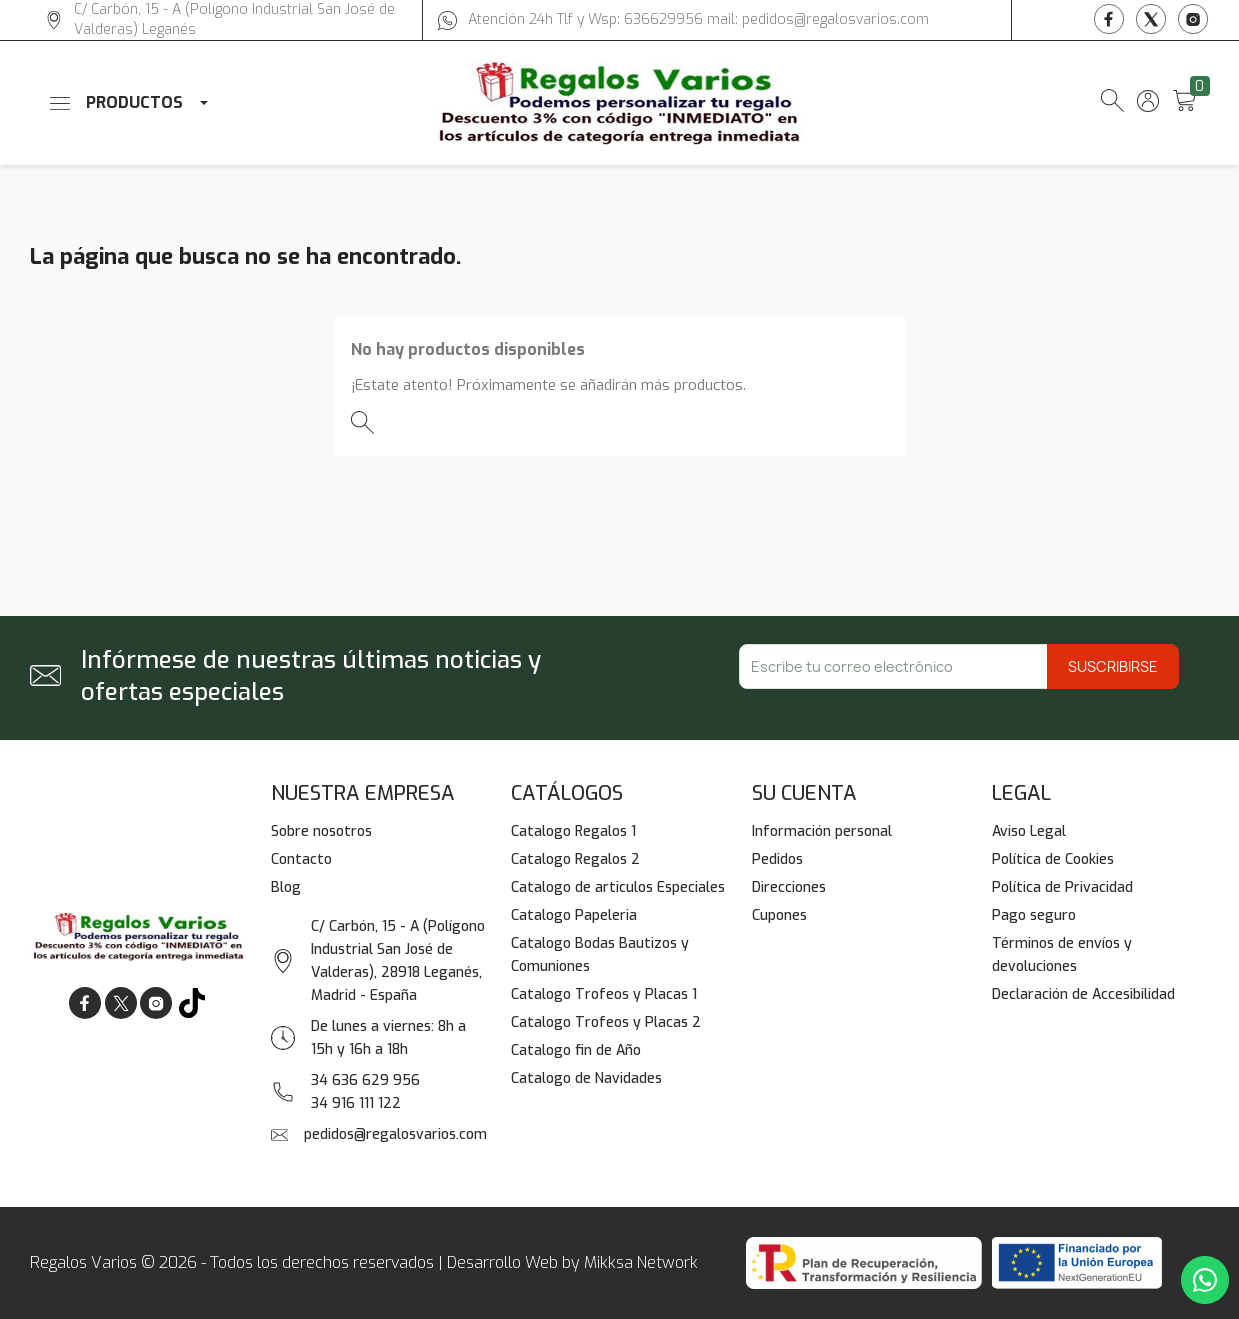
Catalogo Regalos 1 (573, 831)
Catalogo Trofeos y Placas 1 (604, 994)
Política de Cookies (1053, 859)
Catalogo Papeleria (574, 915)
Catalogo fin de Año (576, 1050)
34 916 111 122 (356, 1103)
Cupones (779, 915)
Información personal (822, 831)
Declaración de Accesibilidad (1083, 994)
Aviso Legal (1029, 831)
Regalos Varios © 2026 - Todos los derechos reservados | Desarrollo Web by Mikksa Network (364, 1262)
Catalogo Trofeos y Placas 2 (606, 1022)
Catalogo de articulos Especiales (618, 887)
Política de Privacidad (1062, 887)
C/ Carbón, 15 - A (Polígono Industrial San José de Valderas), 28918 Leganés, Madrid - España (398, 961)
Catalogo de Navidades (586, 1078)
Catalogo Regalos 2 (575, 859)
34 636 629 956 (365, 1080)
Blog (286, 887)
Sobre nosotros (321, 831)
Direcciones (789, 887)
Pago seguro (1034, 915)
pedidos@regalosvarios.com (395, 1134)
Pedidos (777, 859)
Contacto (301, 859)
